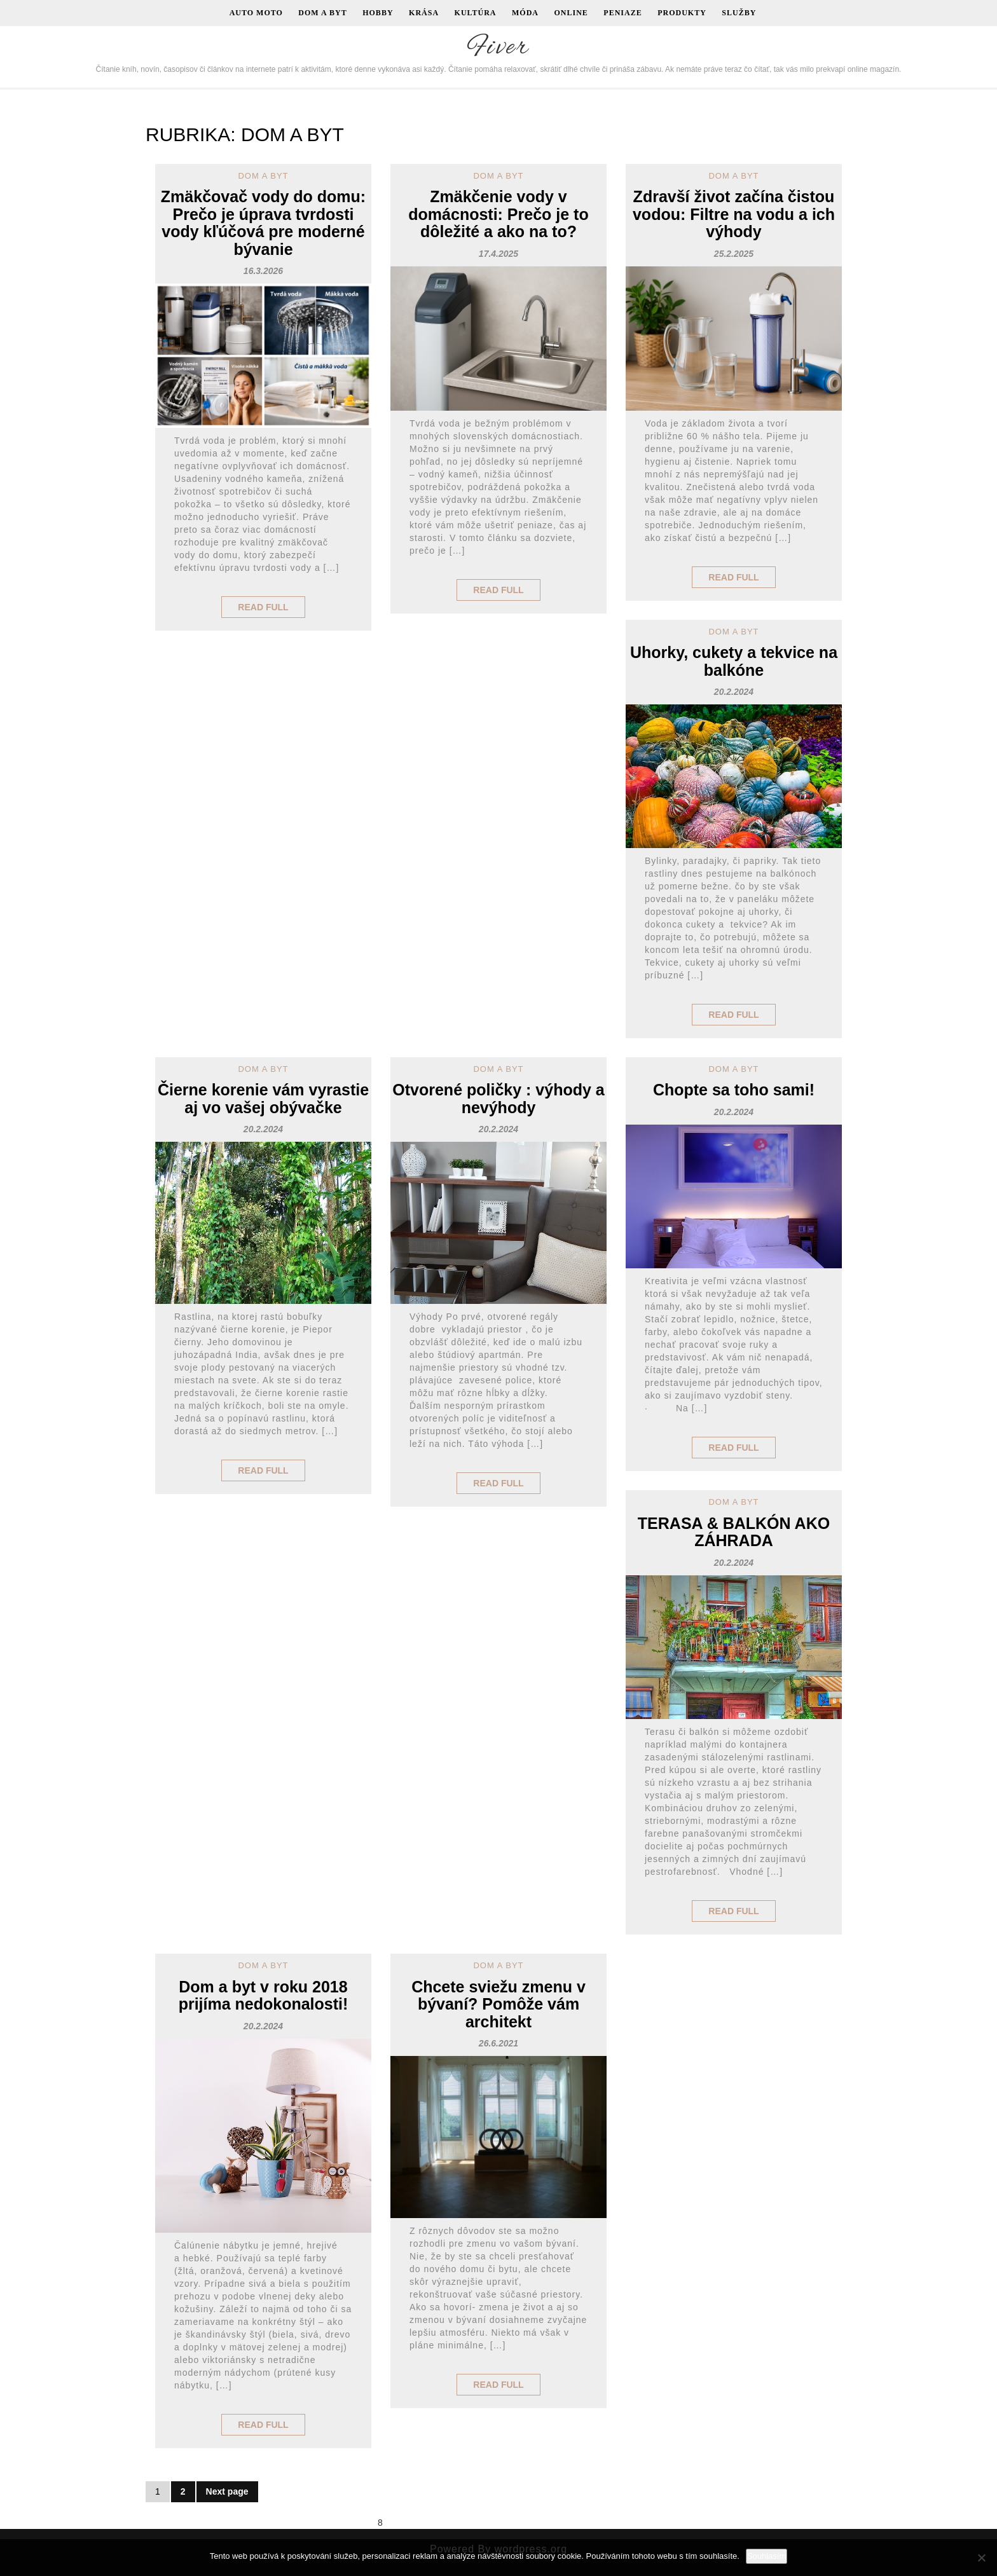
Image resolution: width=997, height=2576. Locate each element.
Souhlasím (766, 2556)
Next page (227, 2491)
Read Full (263, 607)
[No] (981, 2557)
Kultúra (476, 12)
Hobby (377, 12)
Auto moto (256, 12)
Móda (525, 12)
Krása (424, 12)
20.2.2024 (733, 692)
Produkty (681, 12)
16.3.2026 (263, 271)
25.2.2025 (733, 254)
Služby (739, 12)
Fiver (498, 47)
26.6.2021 (498, 2043)
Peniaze (622, 12)
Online (571, 12)
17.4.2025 (498, 254)
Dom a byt (322, 12)
